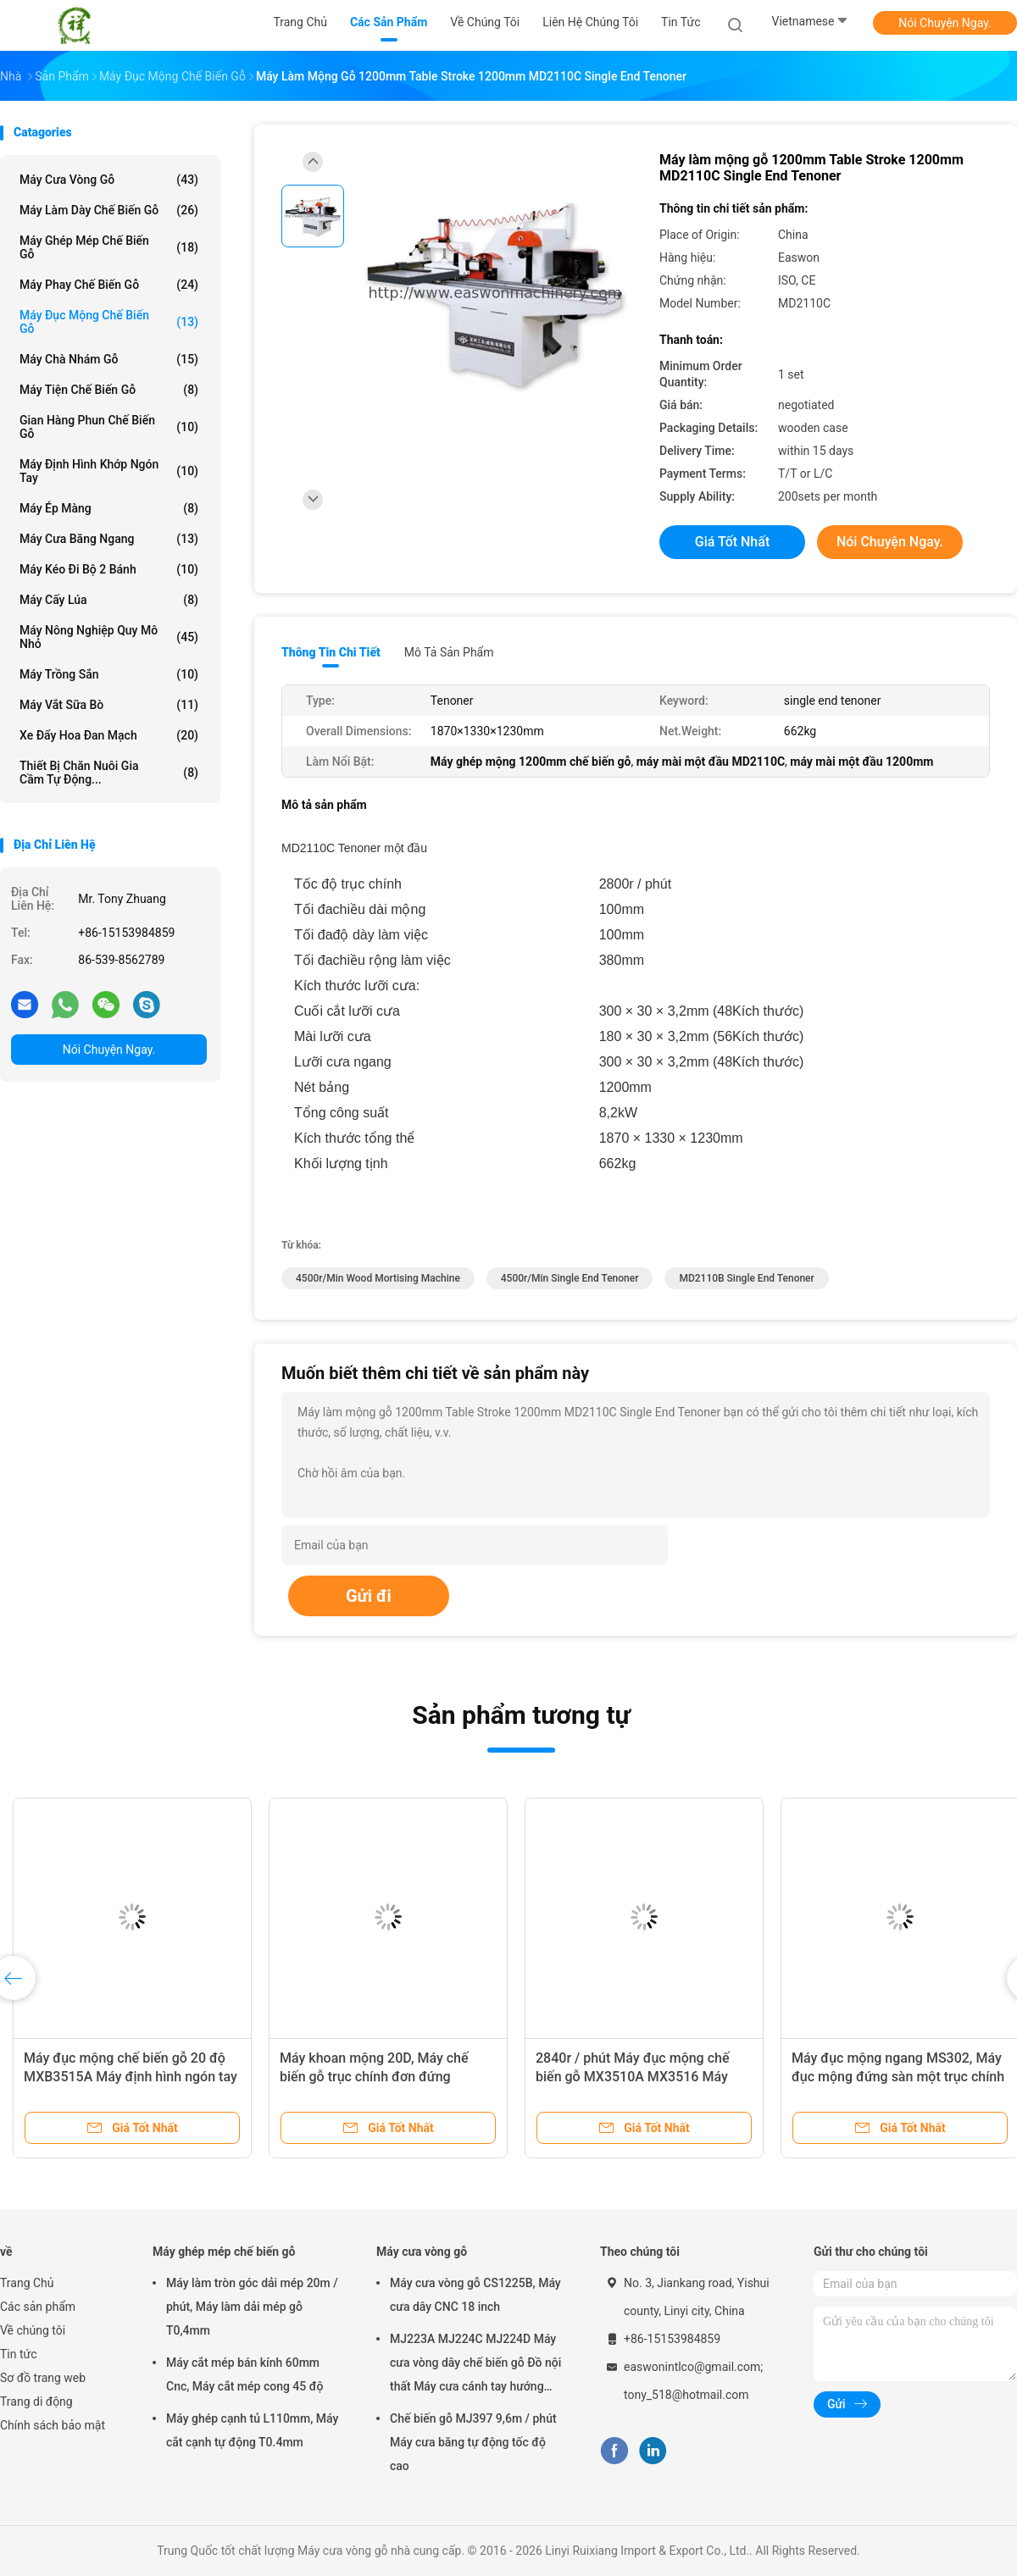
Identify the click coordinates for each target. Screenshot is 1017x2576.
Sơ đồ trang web (43, 2378)
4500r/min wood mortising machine (378, 1278)
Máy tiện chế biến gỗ (108, 389)
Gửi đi (369, 1596)
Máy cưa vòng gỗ (108, 179)
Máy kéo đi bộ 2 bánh (108, 569)
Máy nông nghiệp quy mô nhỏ (108, 637)
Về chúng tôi (32, 2330)
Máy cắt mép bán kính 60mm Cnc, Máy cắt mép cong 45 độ (244, 2374)
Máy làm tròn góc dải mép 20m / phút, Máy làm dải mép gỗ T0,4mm (252, 2306)
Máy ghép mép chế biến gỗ (108, 247)
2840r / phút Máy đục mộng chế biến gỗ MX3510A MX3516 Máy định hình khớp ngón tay (632, 2076)
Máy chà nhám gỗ (108, 359)
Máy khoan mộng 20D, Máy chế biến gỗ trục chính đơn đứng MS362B (374, 2076)
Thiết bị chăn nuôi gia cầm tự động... (108, 772)
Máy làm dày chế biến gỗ (108, 210)
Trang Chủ (27, 2283)
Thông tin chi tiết (331, 652)
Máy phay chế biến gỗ (108, 284)
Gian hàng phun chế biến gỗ (108, 426)
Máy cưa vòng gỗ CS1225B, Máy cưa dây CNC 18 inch (475, 2294)
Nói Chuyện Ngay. (945, 23)
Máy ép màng (108, 508)
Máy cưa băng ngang (108, 538)
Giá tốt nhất (732, 542)
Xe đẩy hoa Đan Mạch (108, 735)
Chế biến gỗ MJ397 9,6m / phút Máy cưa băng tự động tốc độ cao (473, 2442)
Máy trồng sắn (108, 674)
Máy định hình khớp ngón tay (108, 471)
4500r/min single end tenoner (570, 1278)
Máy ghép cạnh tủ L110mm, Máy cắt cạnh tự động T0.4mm (252, 2430)
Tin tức (18, 2354)
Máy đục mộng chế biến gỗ (108, 321)
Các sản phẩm (37, 2306)
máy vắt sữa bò (108, 704)
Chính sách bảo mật (52, 2425)
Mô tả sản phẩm (449, 652)
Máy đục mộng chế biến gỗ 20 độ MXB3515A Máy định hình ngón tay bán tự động (130, 2076)
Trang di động (36, 2401)
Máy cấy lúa (108, 599)
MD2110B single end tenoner (746, 1278)
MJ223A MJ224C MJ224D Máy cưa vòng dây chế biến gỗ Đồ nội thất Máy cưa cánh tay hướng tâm (475, 2365)
